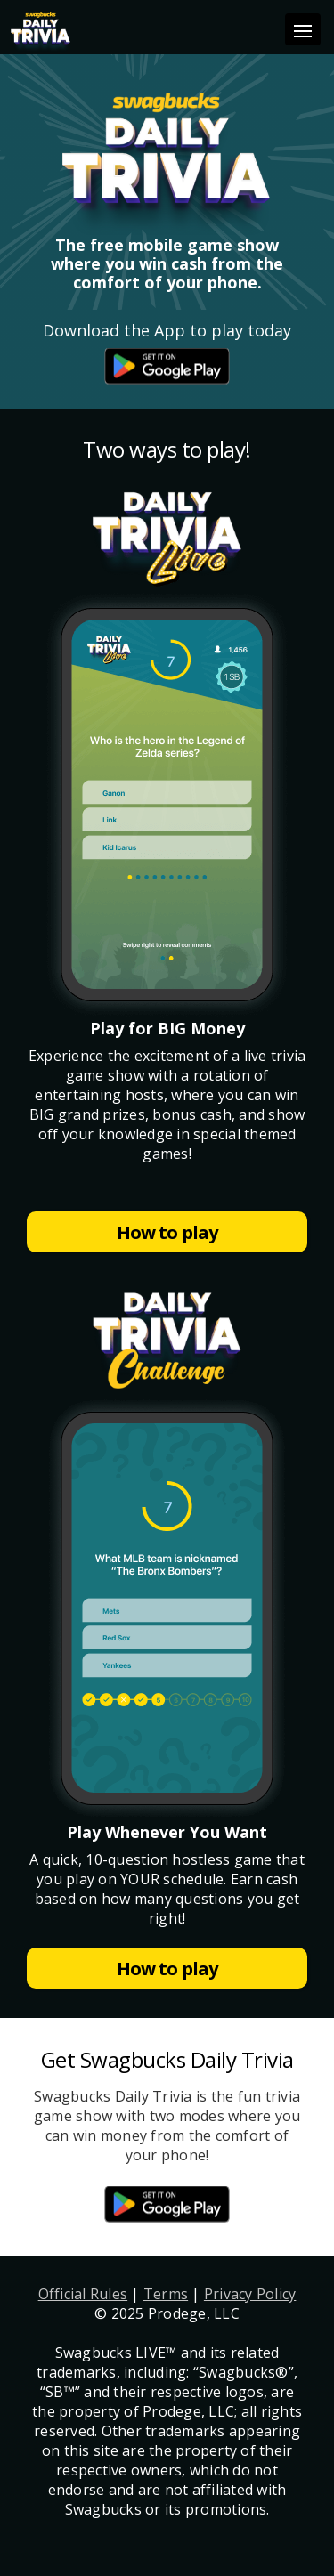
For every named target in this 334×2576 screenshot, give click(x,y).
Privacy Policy (250, 2294)
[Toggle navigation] (303, 29)
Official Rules (83, 2294)
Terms (165, 2294)
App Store (167, 366)
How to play (167, 1232)
